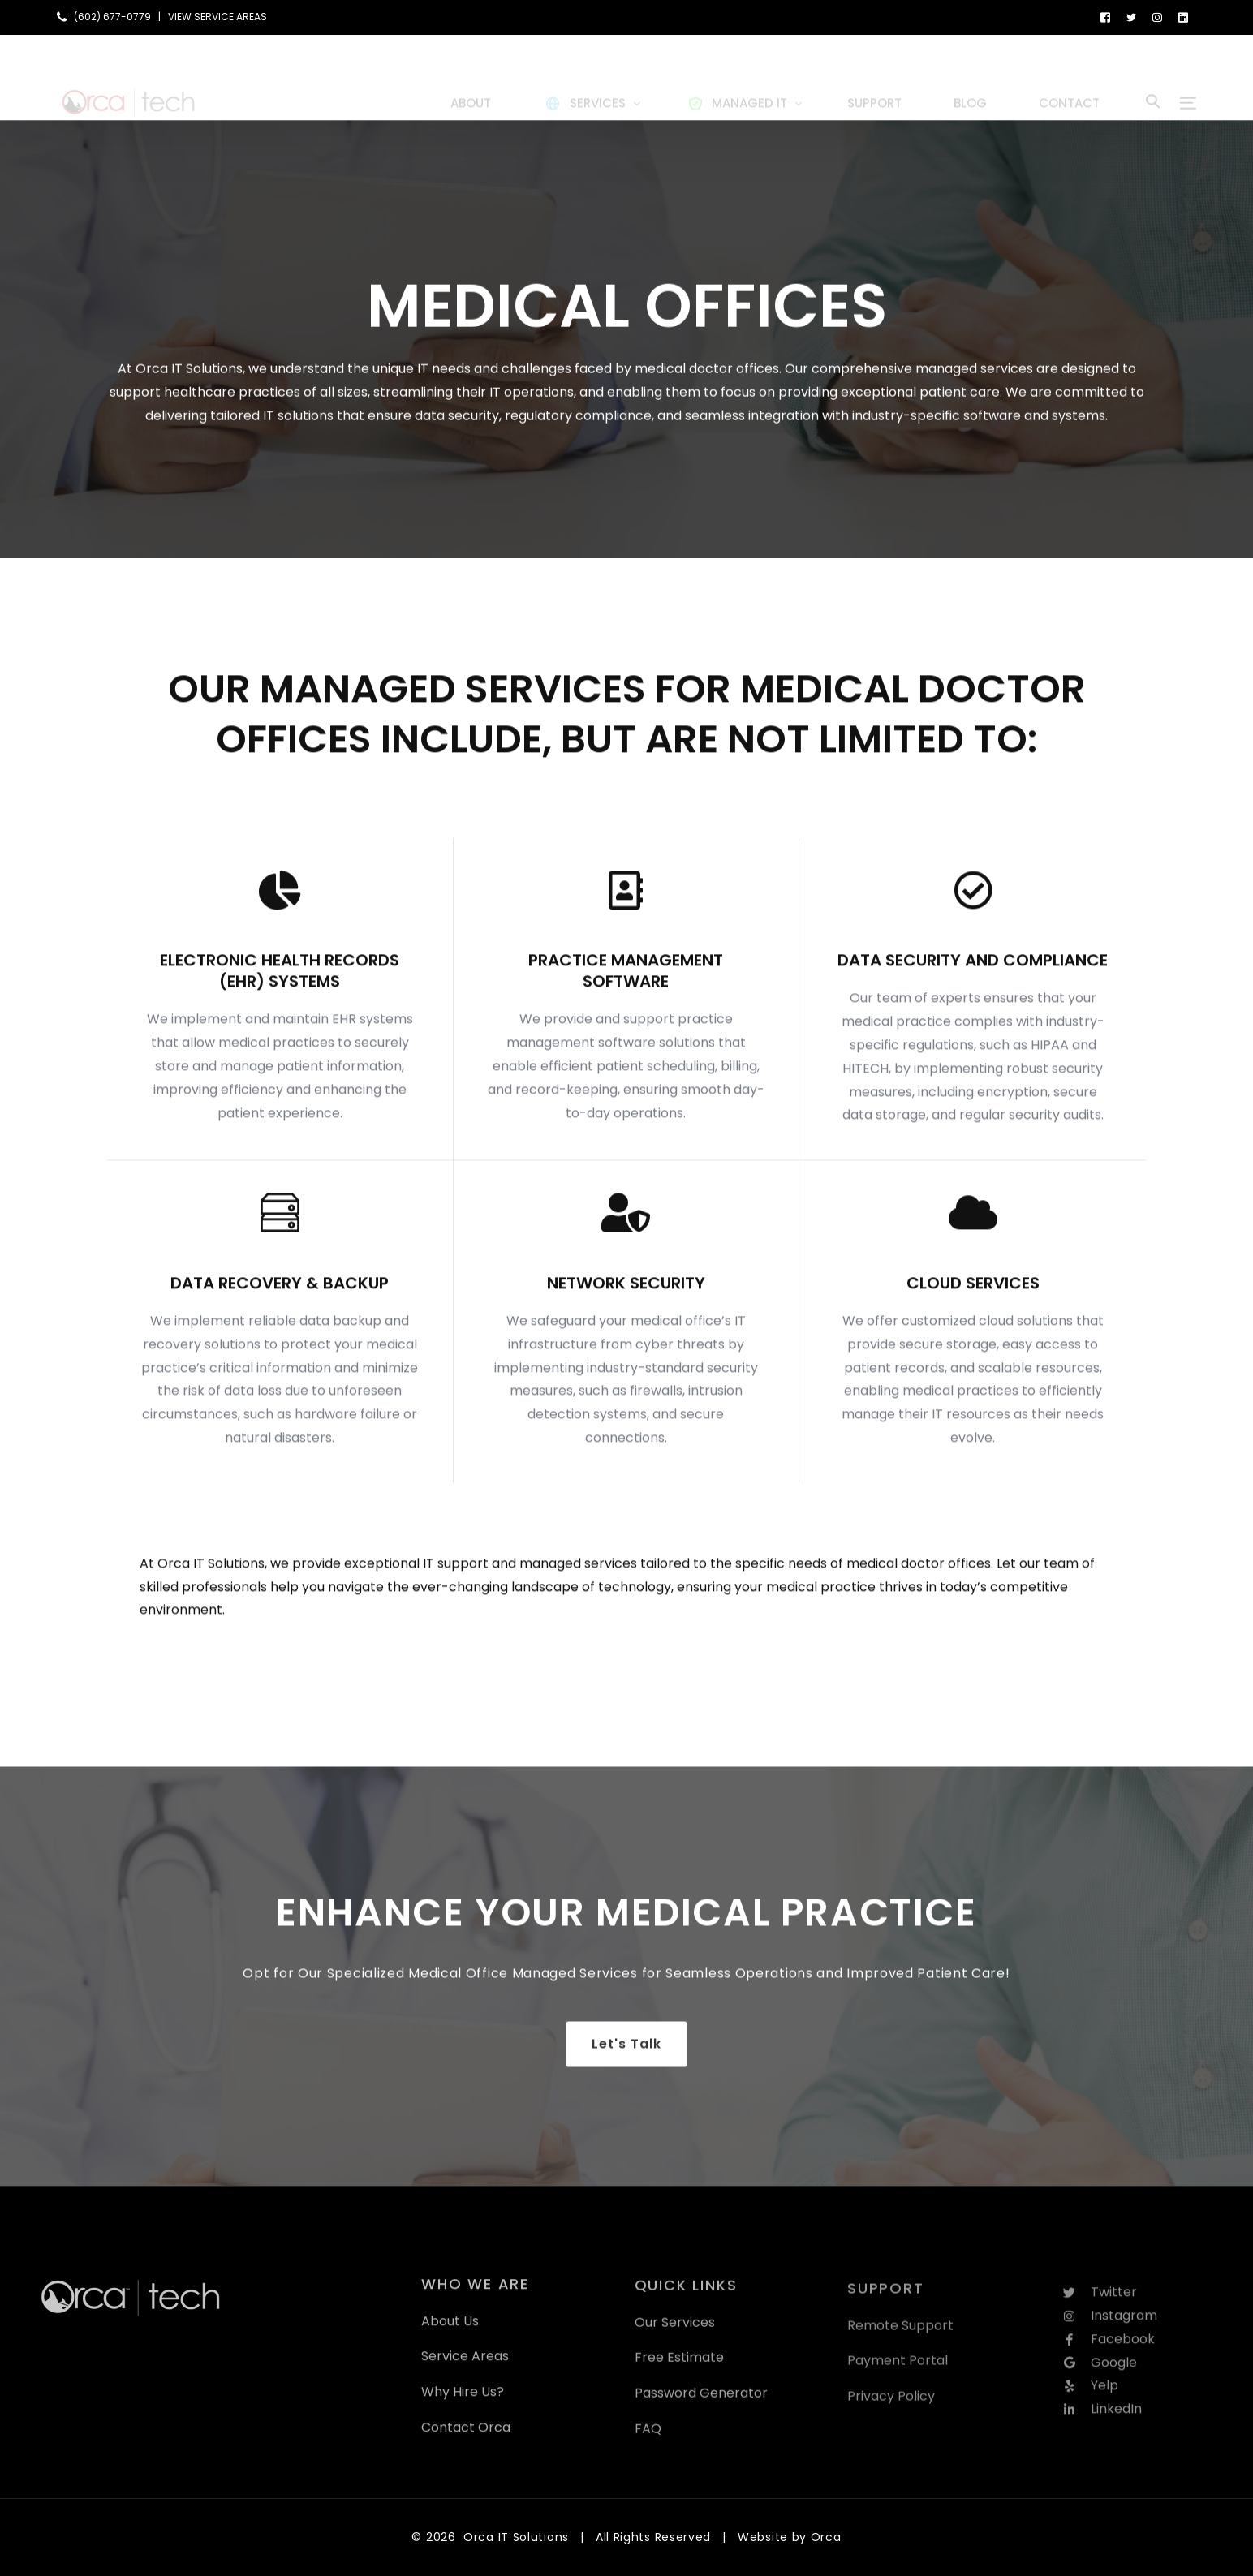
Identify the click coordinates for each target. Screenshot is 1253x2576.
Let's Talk (626, 2062)
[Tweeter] (1131, 17)
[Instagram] (1157, 17)
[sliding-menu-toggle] (1188, 77)
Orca (826, 2537)
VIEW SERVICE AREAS (217, 17)
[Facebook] (1105, 17)
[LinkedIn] (1183, 17)
